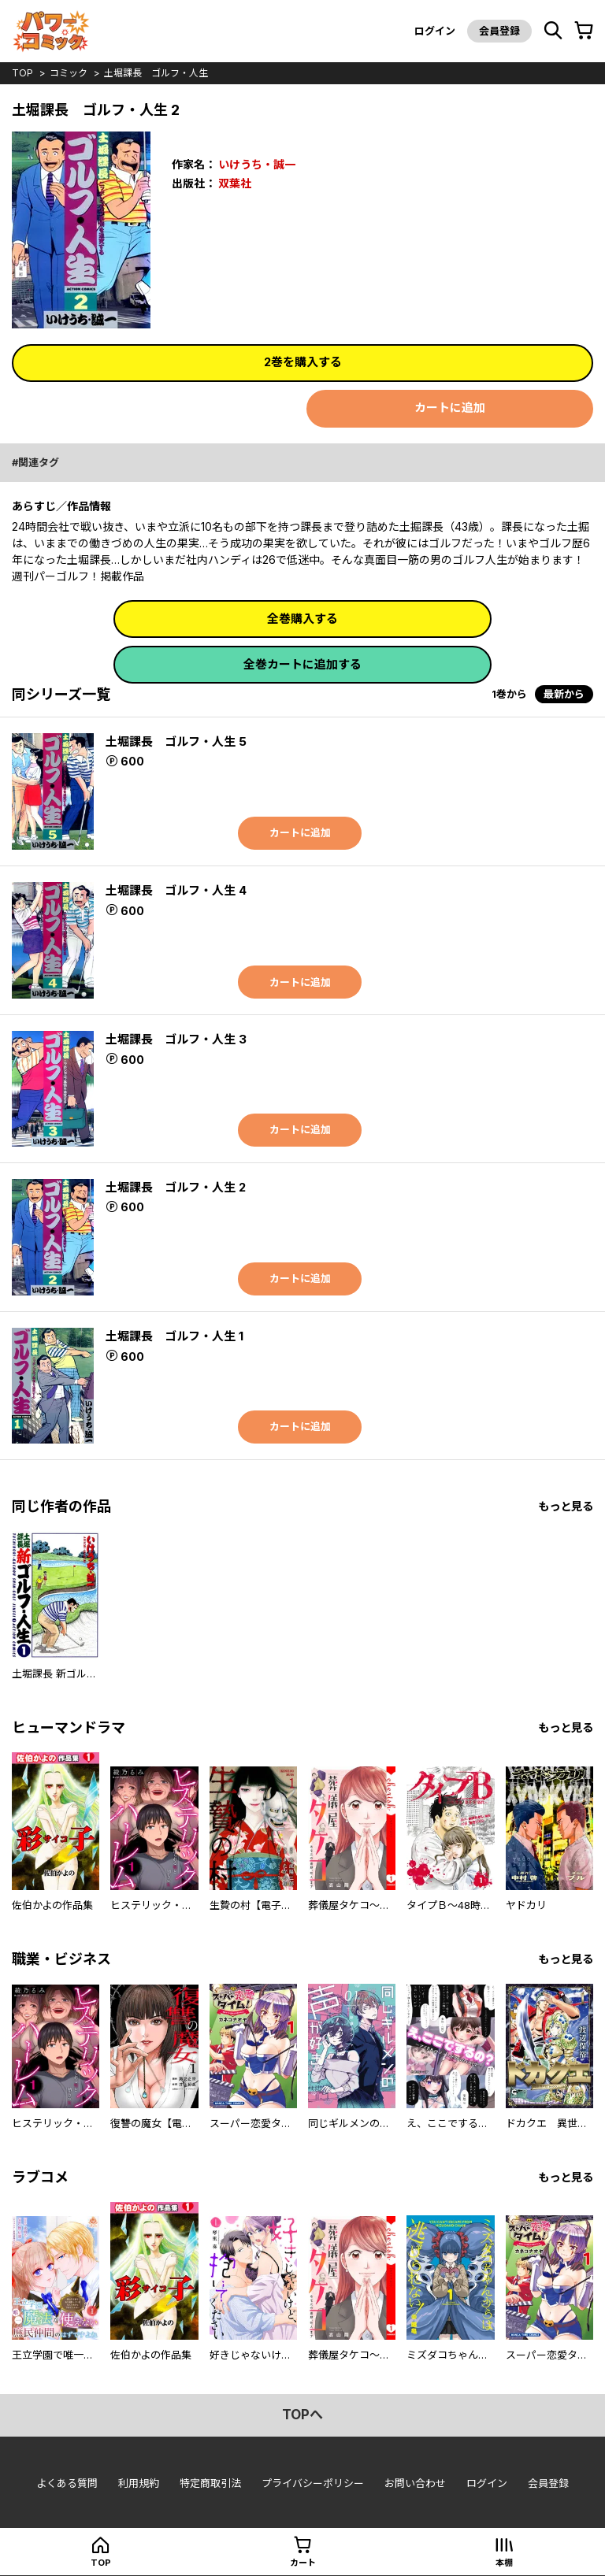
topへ (302, 2414)
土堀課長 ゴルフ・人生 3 (176, 1039)
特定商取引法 (210, 2483)
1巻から (509, 694)
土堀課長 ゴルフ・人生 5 (176, 741)
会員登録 (499, 30)
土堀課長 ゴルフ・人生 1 (174, 1336)
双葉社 (234, 183)
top (22, 73)
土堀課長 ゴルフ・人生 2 (176, 1187)
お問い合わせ (415, 2483)
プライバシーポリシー (313, 2483)
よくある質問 (67, 2483)
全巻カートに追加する (302, 664)
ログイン (434, 30)
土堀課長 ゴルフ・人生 (156, 73)
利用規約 (138, 2483)
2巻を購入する (303, 361)
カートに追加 (449, 407)
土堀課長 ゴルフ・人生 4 (176, 890)
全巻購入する (302, 618)
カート (303, 2562)
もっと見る (565, 1506)
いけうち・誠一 (256, 164)
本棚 (504, 2562)
